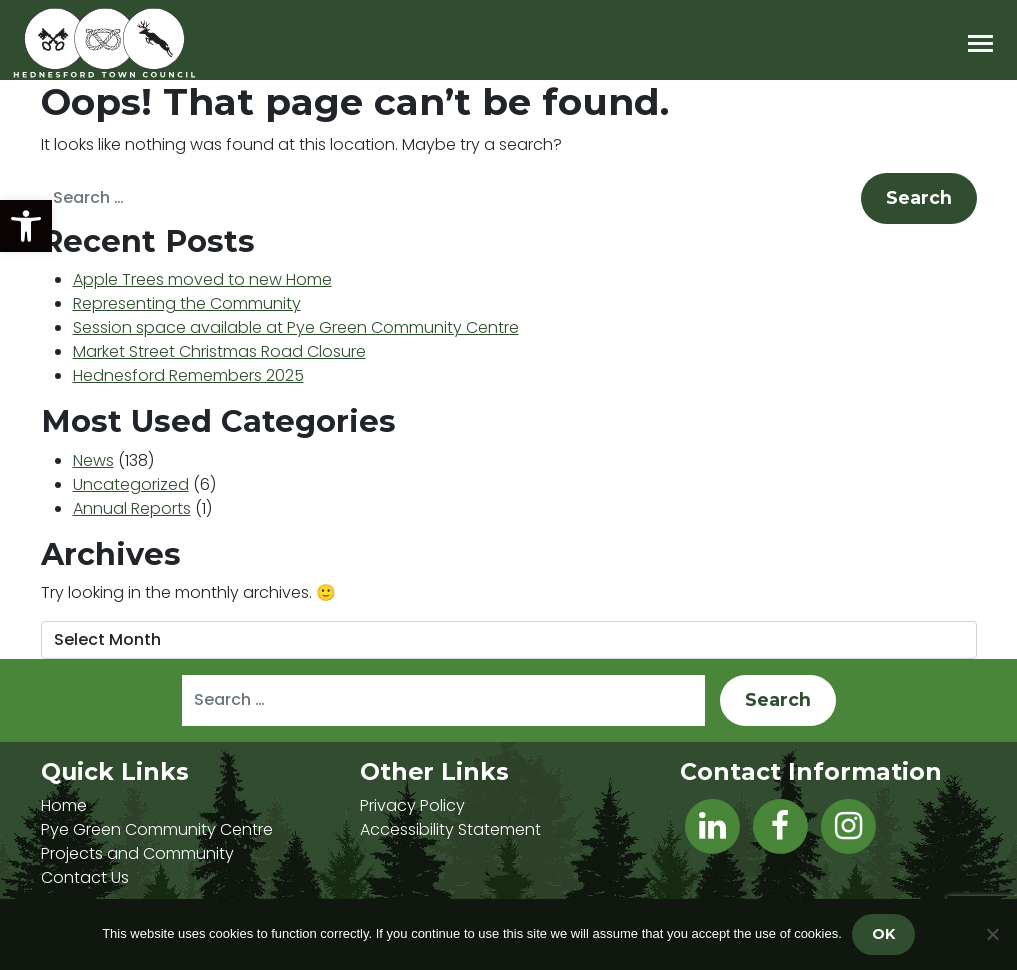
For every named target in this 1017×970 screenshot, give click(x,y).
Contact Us (85, 877)
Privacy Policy (412, 805)
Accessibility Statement (450, 829)
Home (64, 805)
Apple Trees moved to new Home (202, 279)
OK (883, 934)
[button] (26, 226)
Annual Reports (132, 508)
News (93, 460)
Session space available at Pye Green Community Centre (296, 327)
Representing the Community (187, 303)
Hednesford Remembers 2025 (188, 375)
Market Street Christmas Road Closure (219, 351)
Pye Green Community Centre (157, 829)
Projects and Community (137, 853)
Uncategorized (131, 484)
